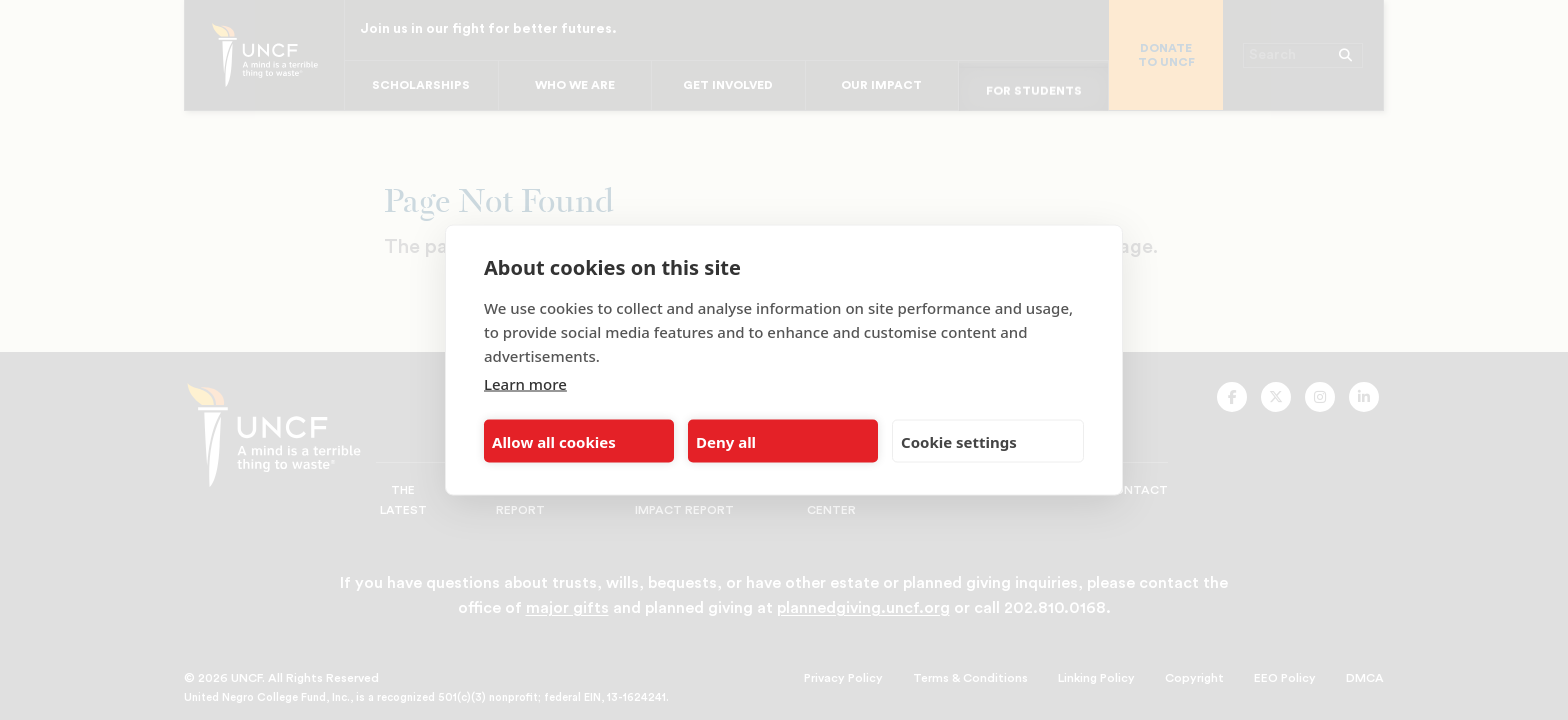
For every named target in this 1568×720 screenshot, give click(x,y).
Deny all (726, 441)
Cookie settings (959, 441)
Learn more (525, 384)
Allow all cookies (554, 441)
